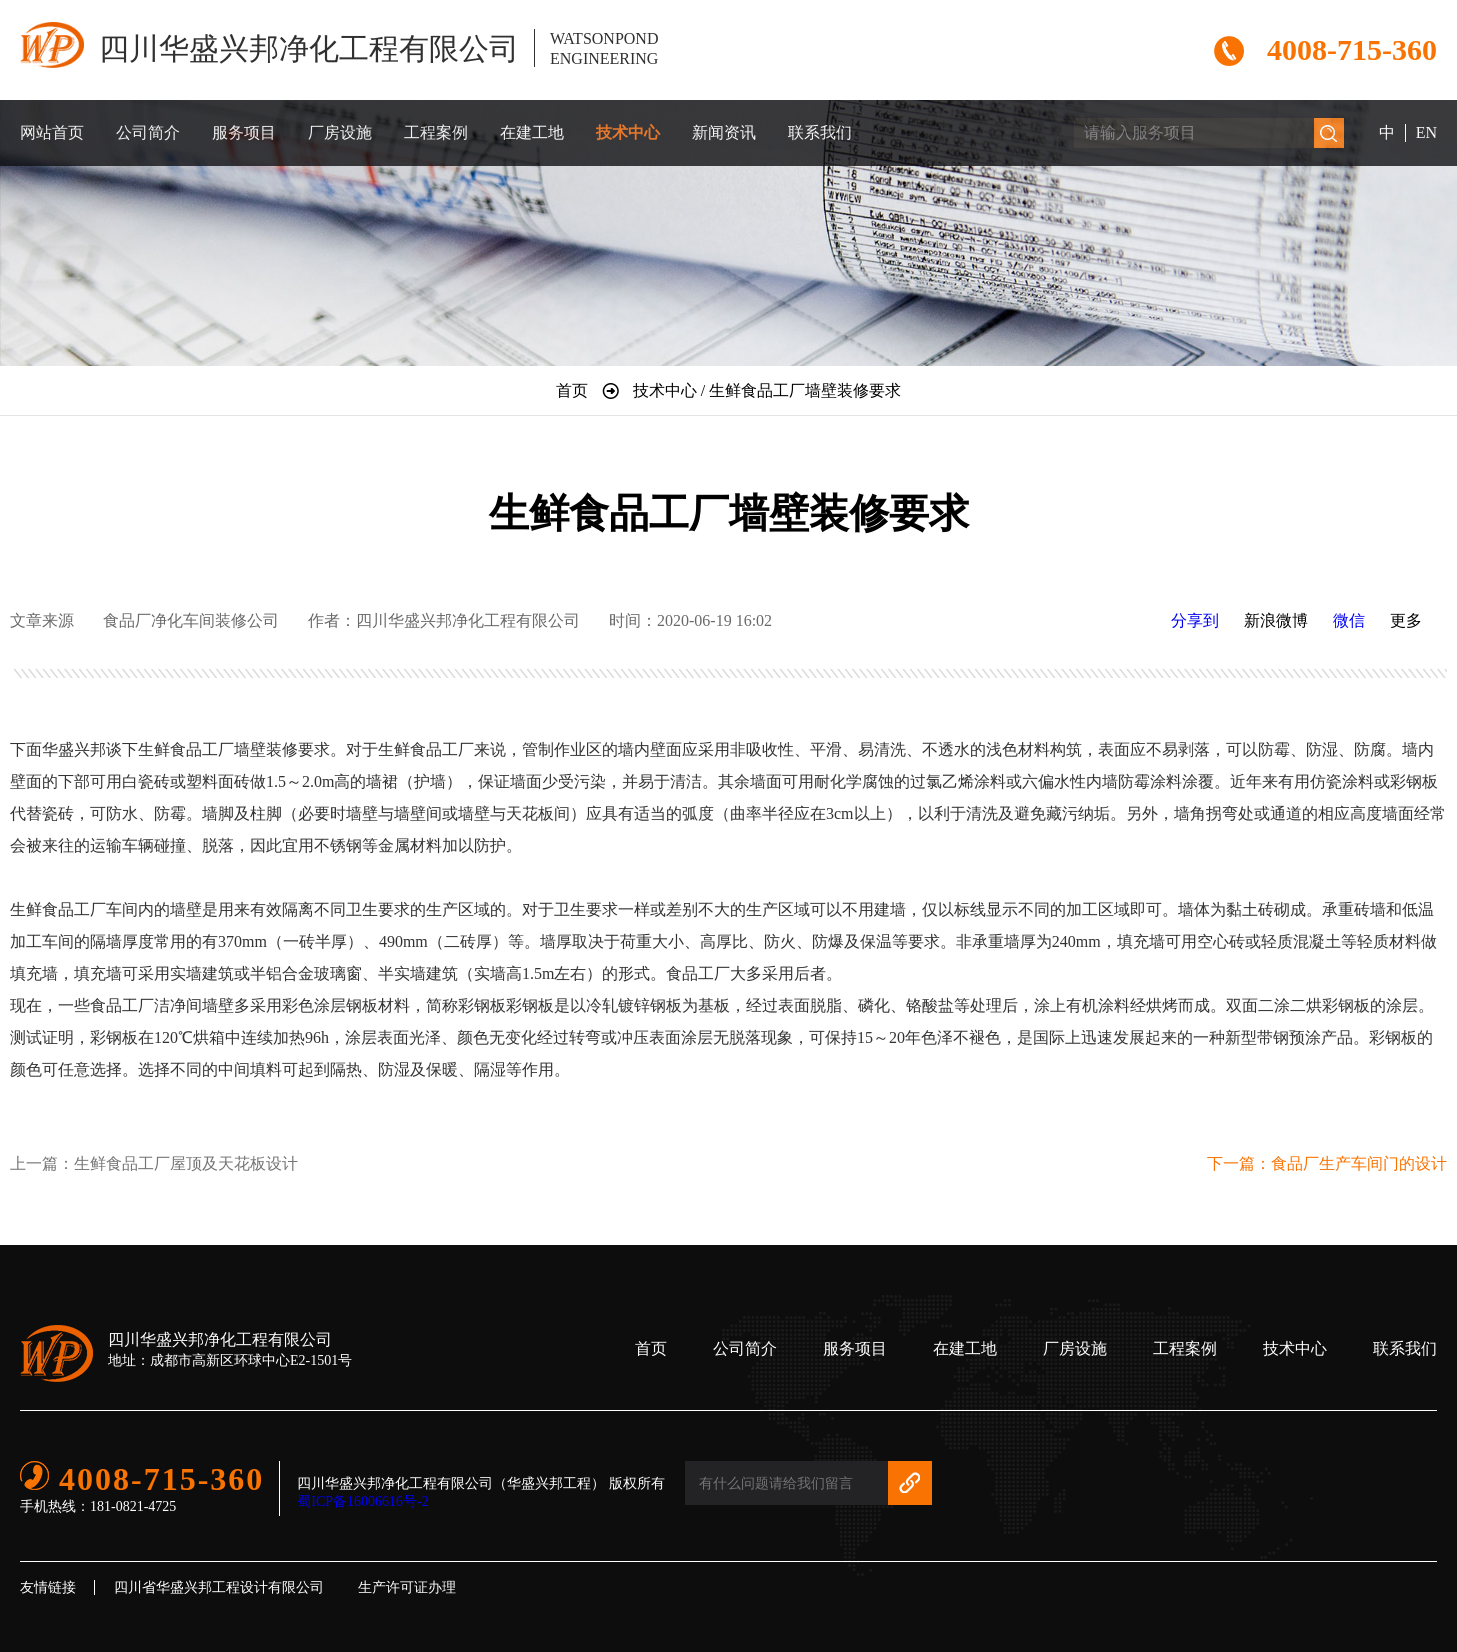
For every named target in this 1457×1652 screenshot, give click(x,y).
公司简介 (148, 132)
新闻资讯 (724, 132)
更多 (1406, 620)
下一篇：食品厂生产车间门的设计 (1327, 1163)
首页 (651, 1348)
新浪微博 (1276, 620)
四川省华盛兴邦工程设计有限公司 (219, 1587)
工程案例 (436, 132)
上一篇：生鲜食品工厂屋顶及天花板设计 (154, 1163)
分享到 (1195, 620)
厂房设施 (340, 132)
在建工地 (532, 132)
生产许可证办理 (407, 1587)
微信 (1349, 620)
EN (1426, 132)
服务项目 (244, 132)
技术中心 (628, 132)
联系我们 (820, 132)
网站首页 (52, 132)
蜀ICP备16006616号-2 (362, 1501)
